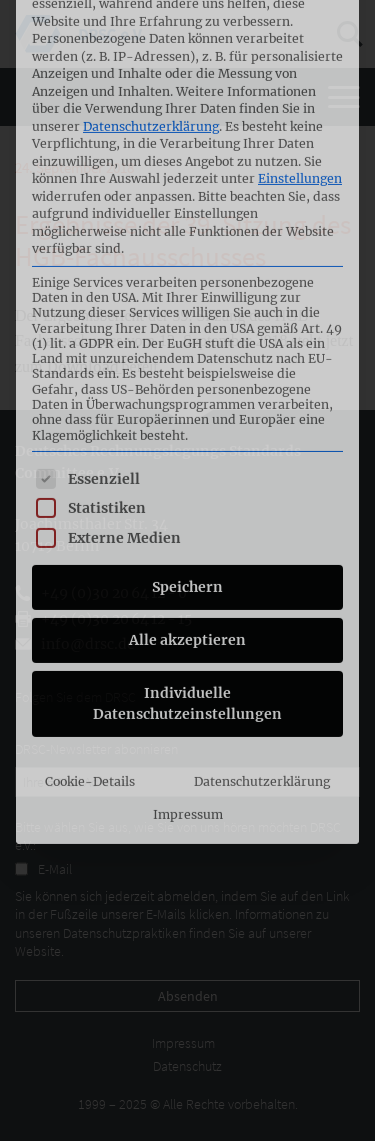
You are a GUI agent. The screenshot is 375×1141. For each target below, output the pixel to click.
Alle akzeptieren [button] (187, 450)
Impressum (188, 625)
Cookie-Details (90, 591)
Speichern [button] (187, 397)
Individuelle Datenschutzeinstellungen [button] (187, 513)
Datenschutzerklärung (262, 591)
